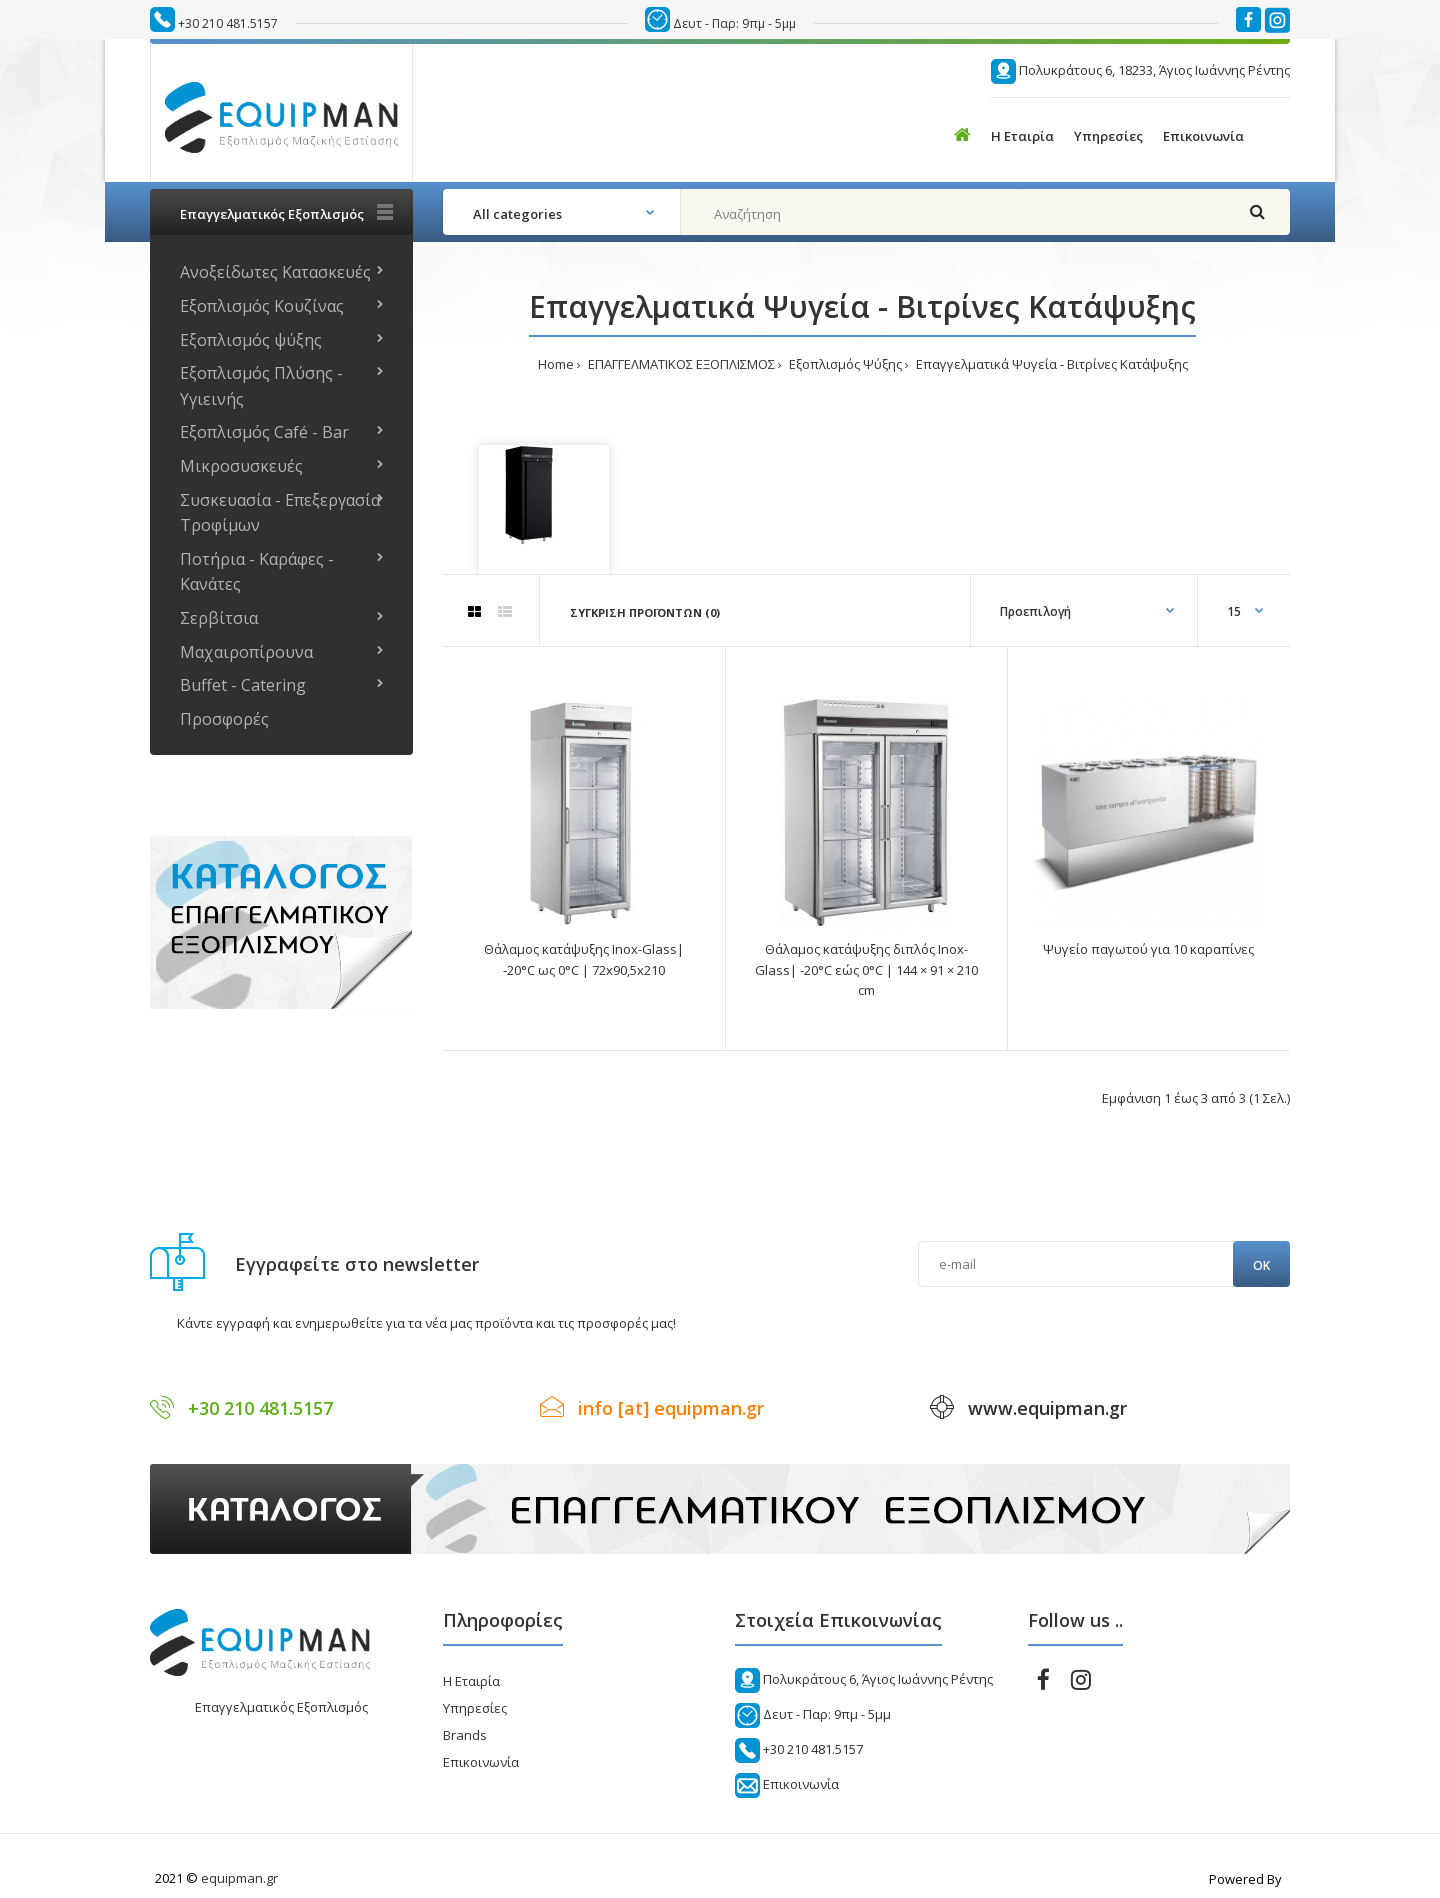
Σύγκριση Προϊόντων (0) (645, 612)
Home (556, 364)
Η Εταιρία (471, 1681)
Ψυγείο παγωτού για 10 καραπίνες (1148, 949)
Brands (465, 1735)
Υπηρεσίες (475, 1708)
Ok (1261, 1265)
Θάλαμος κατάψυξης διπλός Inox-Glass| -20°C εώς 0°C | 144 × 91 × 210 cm (866, 970)
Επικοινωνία (481, 1762)
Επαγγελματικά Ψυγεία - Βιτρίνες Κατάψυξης (1050, 364)
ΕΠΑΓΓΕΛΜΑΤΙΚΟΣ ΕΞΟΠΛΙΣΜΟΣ (680, 364)
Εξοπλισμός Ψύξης (844, 364)
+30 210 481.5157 (228, 23)
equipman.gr (239, 1878)
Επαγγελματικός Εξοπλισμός (281, 1707)
